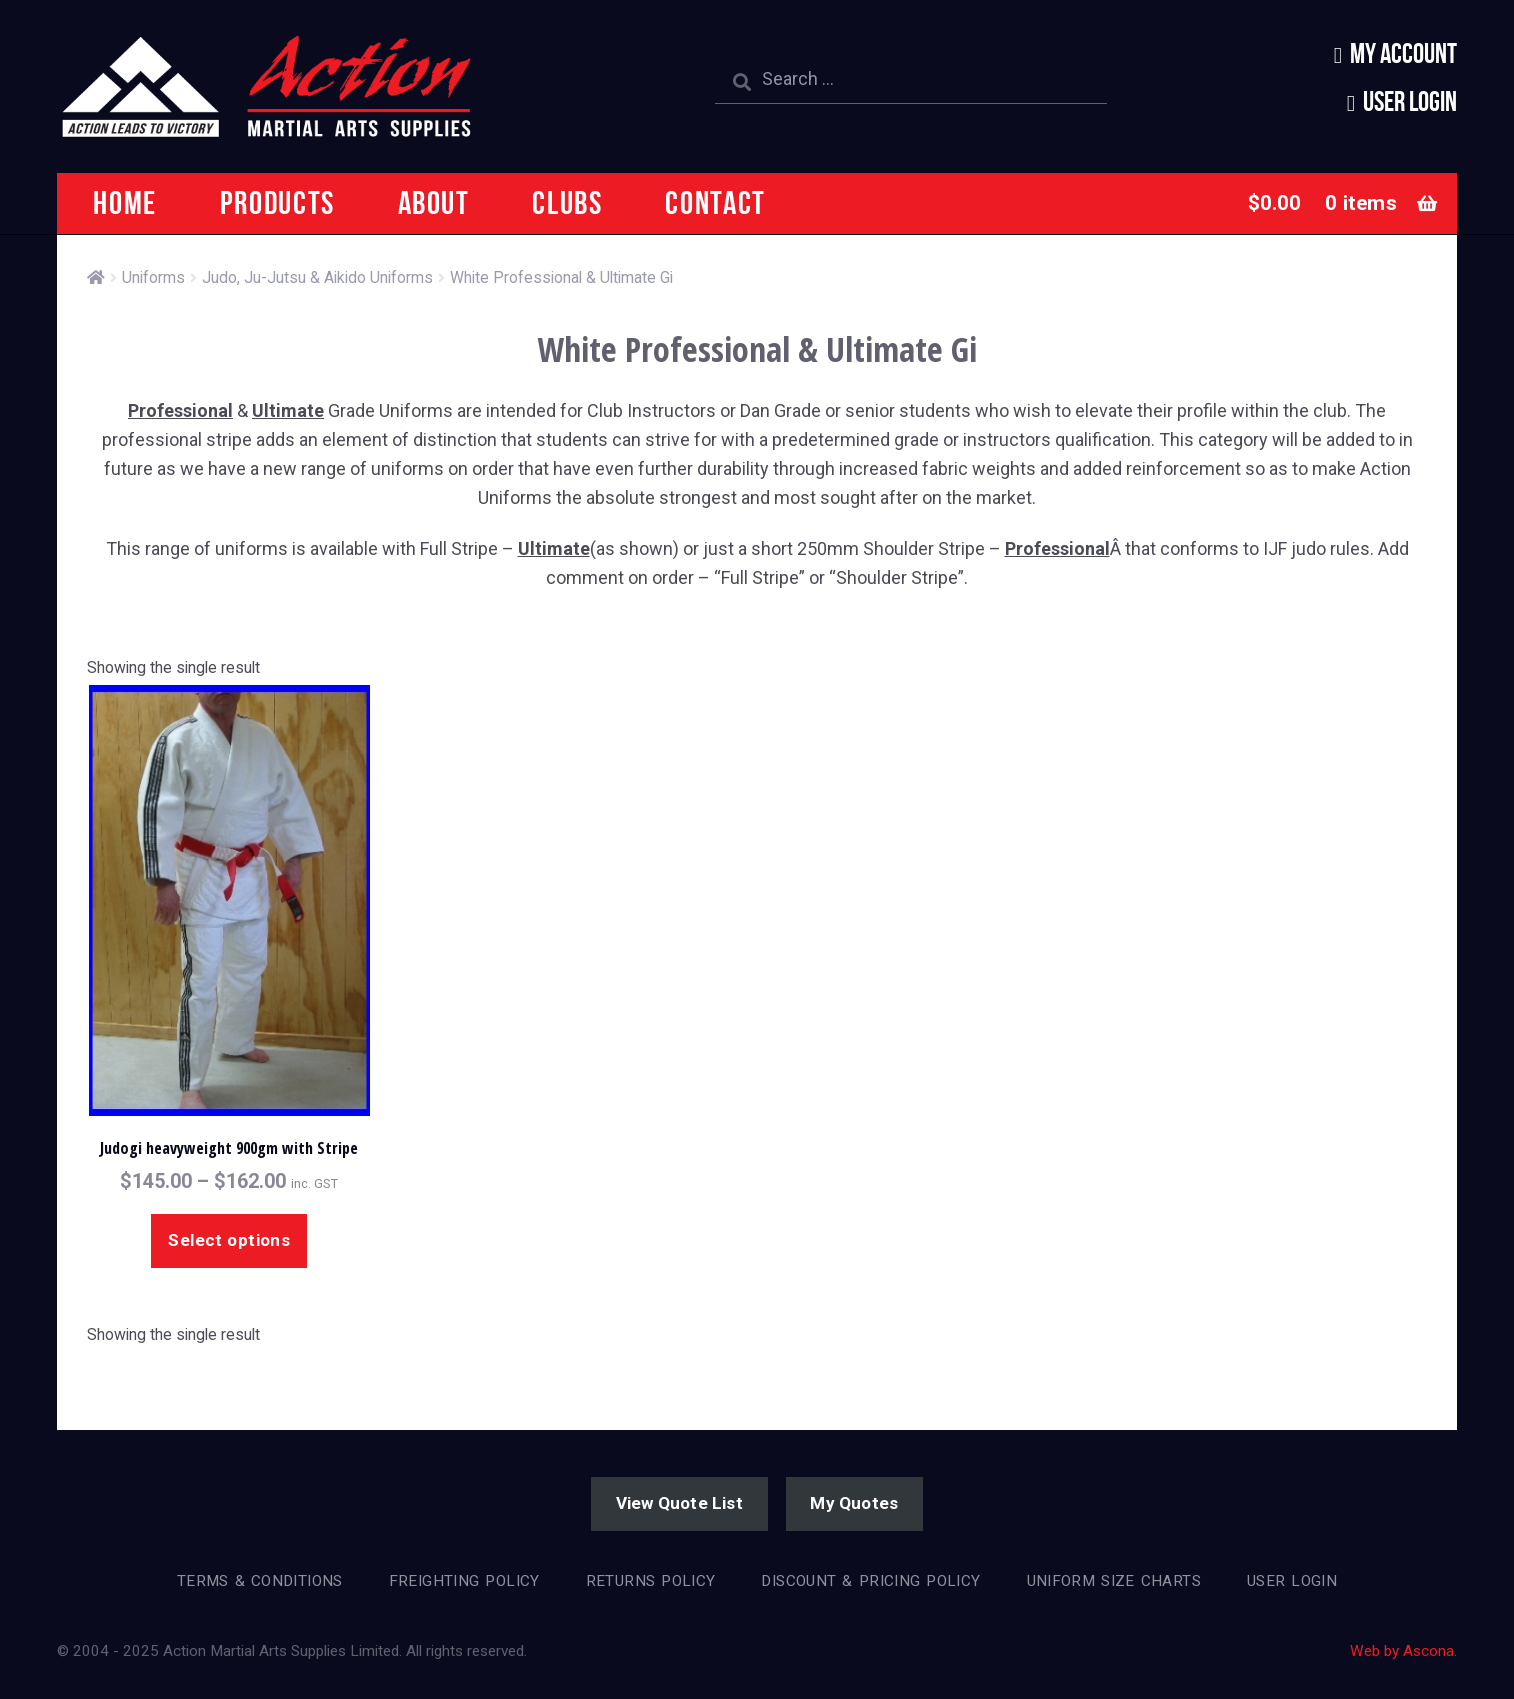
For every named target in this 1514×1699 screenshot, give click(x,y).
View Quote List (679, 1503)
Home (125, 202)
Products (277, 202)
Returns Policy (651, 1581)
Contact (715, 202)
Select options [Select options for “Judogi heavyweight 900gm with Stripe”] (229, 1240)
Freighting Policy (464, 1581)
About (434, 202)
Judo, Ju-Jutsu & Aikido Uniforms (317, 277)
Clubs (567, 202)
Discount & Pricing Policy (870, 1581)
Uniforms (153, 277)
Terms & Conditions (260, 1581)
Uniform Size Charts (1114, 1581)
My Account (1403, 53)
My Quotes (854, 1503)
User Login (1410, 101)
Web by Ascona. (1403, 1651)
